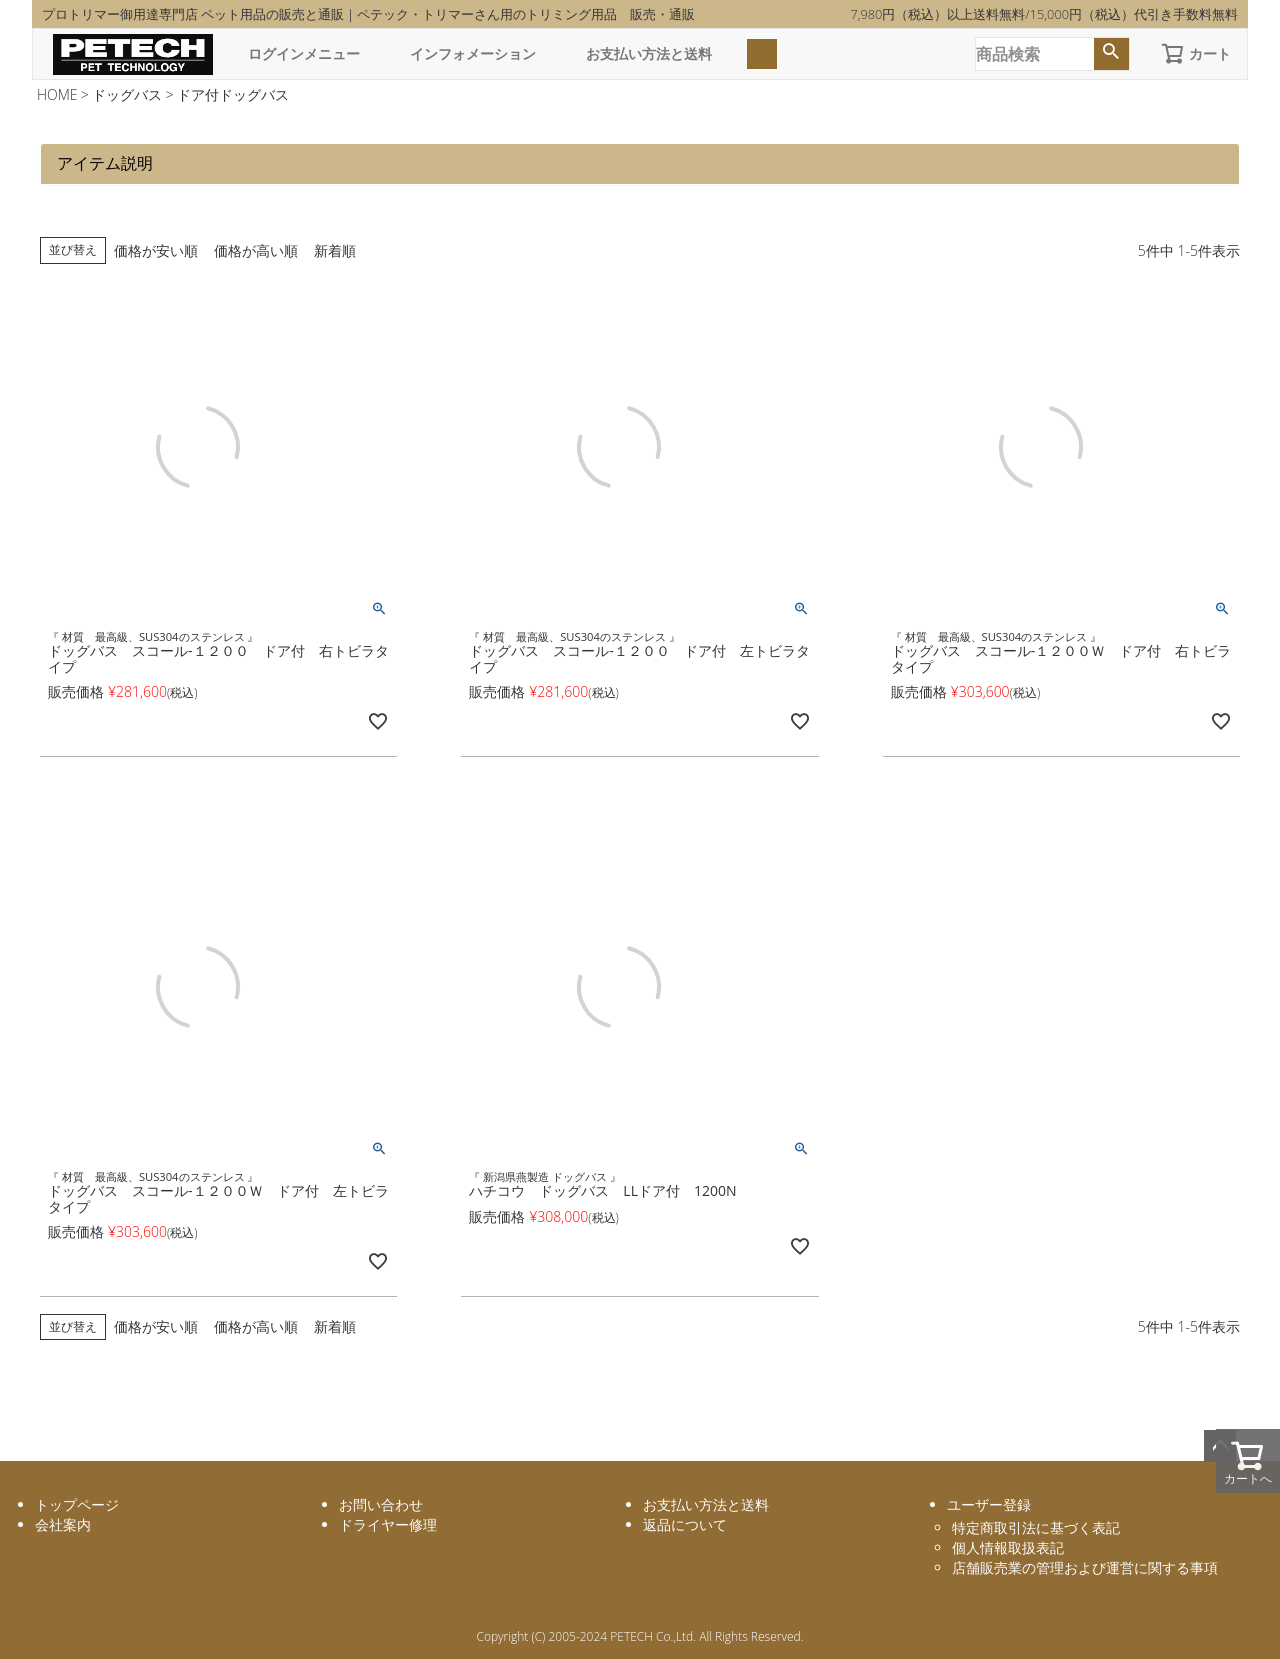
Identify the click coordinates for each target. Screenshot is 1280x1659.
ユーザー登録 (989, 1504)
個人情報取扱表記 (1008, 1547)
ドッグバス (127, 94)
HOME (57, 94)
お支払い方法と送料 (649, 53)
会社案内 (63, 1524)
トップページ (77, 1504)
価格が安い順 (156, 250)
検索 (1111, 54)
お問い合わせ (381, 1504)
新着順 (335, 250)
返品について (685, 1524)
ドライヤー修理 (388, 1524)
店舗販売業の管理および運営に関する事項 (1085, 1567)
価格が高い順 (256, 250)
